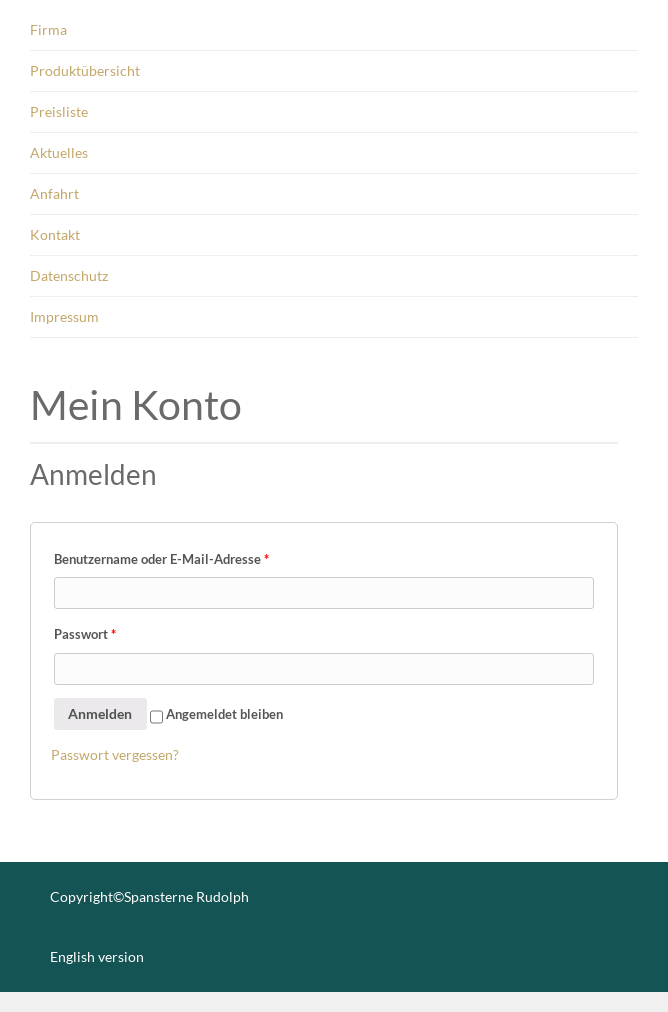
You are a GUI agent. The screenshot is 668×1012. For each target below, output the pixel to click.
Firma (48, 29)
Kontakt (55, 234)
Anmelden (100, 713)
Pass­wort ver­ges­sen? (115, 754)
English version (97, 956)
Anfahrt (54, 193)
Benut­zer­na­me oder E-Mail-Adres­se (161, 559)
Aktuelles (59, 152)
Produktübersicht (85, 70)
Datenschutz (69, 275)
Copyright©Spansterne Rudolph (149, 896)
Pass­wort (85, 634)
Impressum (64, 316)
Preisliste (59, 111)
